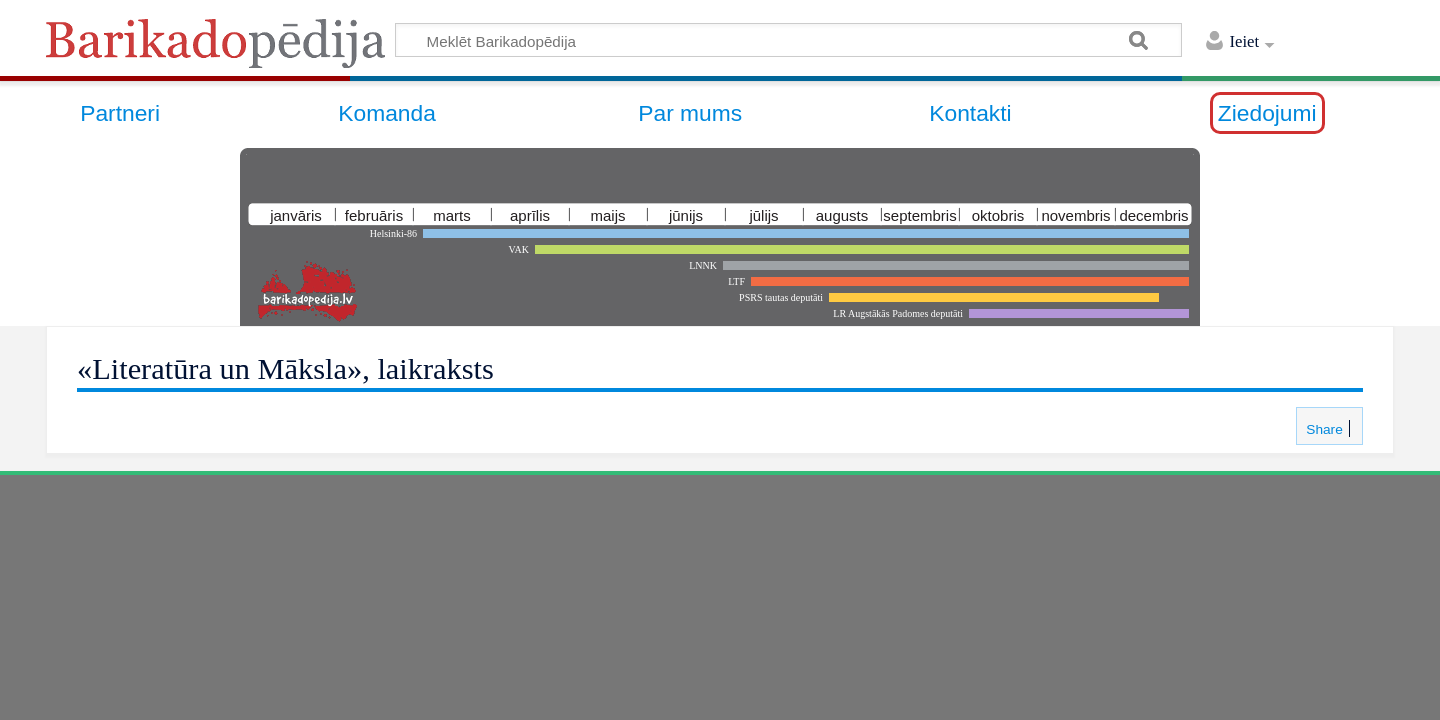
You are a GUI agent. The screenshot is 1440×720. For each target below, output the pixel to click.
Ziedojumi (1267, 113)
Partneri (120, 113)
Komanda (387, 113)
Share (1322, 429)
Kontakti (970, 113)
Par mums (690, 113)
